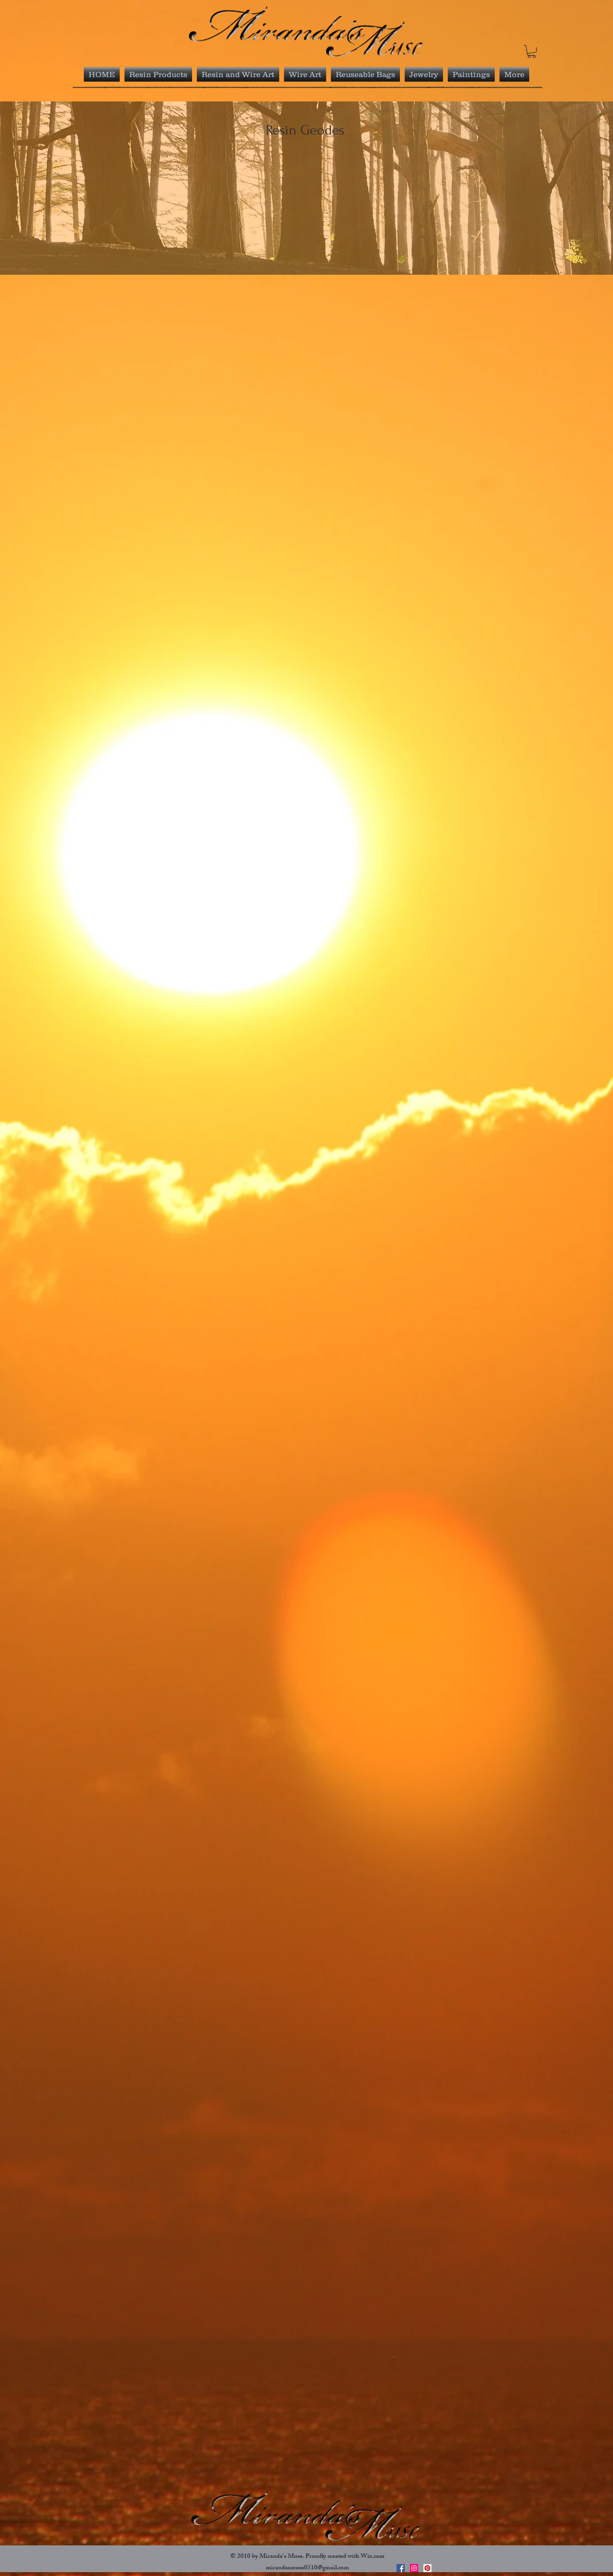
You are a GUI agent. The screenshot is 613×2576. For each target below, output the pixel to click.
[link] (531, 51)
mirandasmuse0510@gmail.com (307, 2568)
